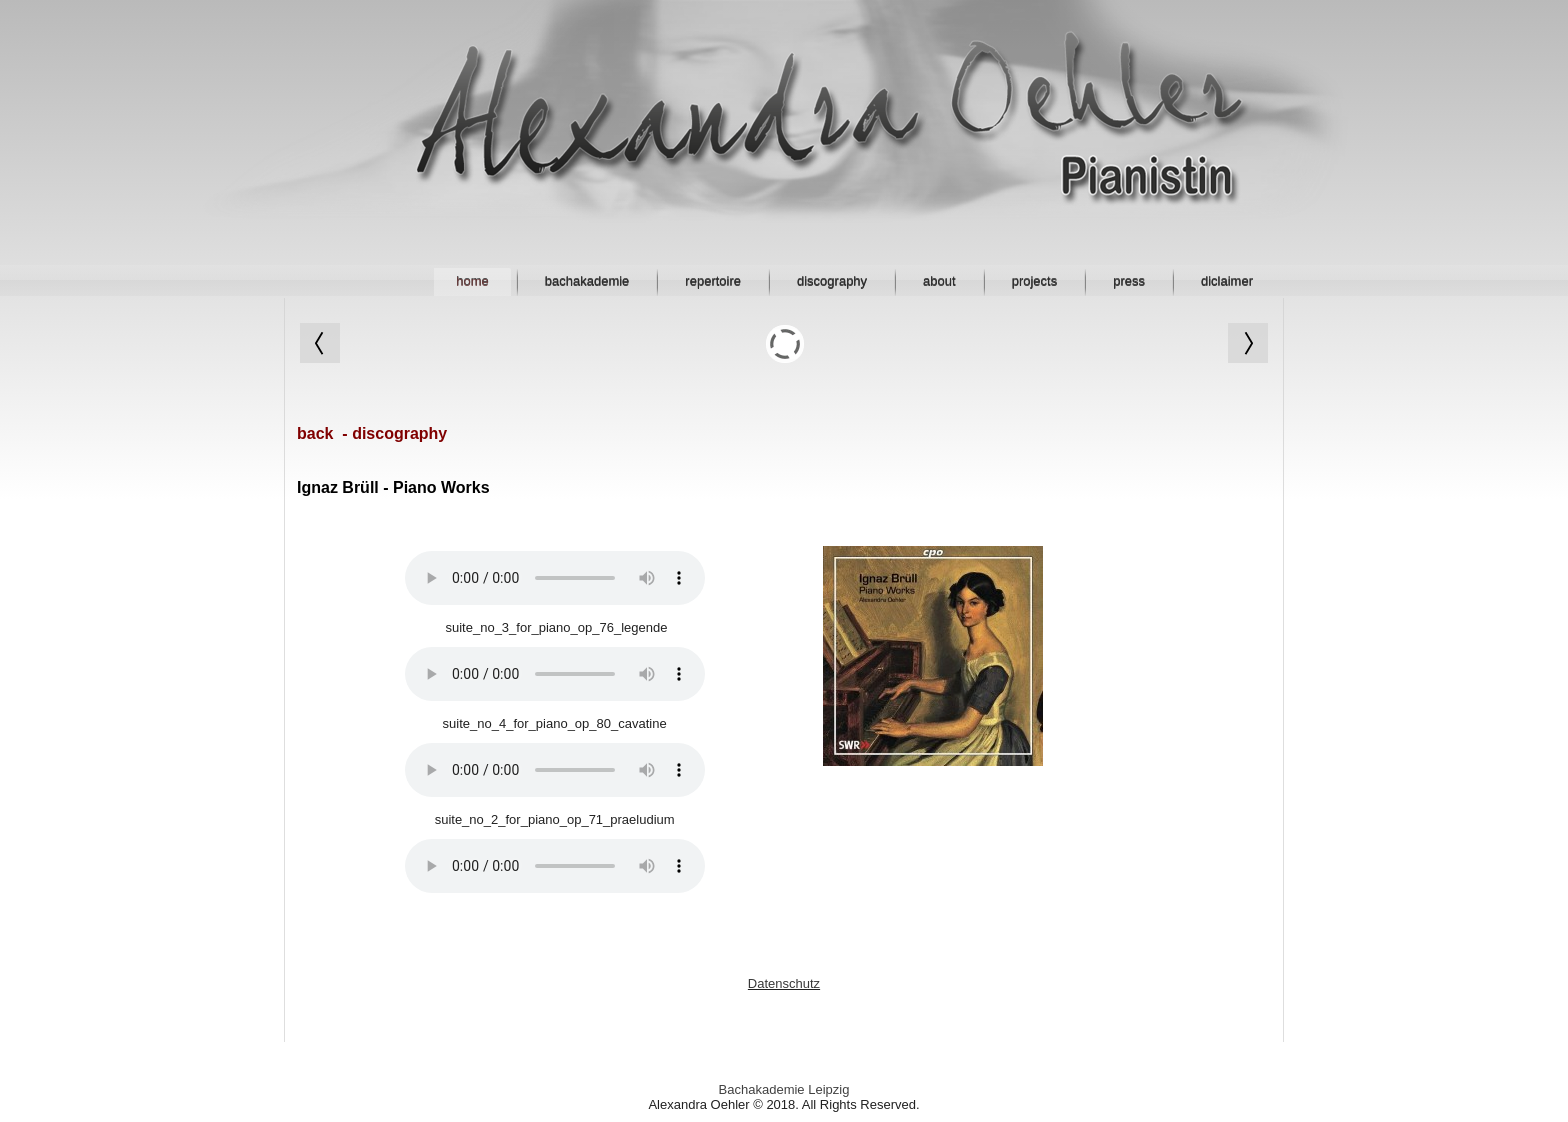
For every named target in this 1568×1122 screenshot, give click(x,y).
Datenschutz (784, 983)
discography (832, 281)
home (472, 281)
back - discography (372, 433)
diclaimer (1227, 281)
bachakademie (587, 281)
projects (1035, 281)
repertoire (713, 281)
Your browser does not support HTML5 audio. (555, 578)
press (1129, 281)
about (939, 281)
